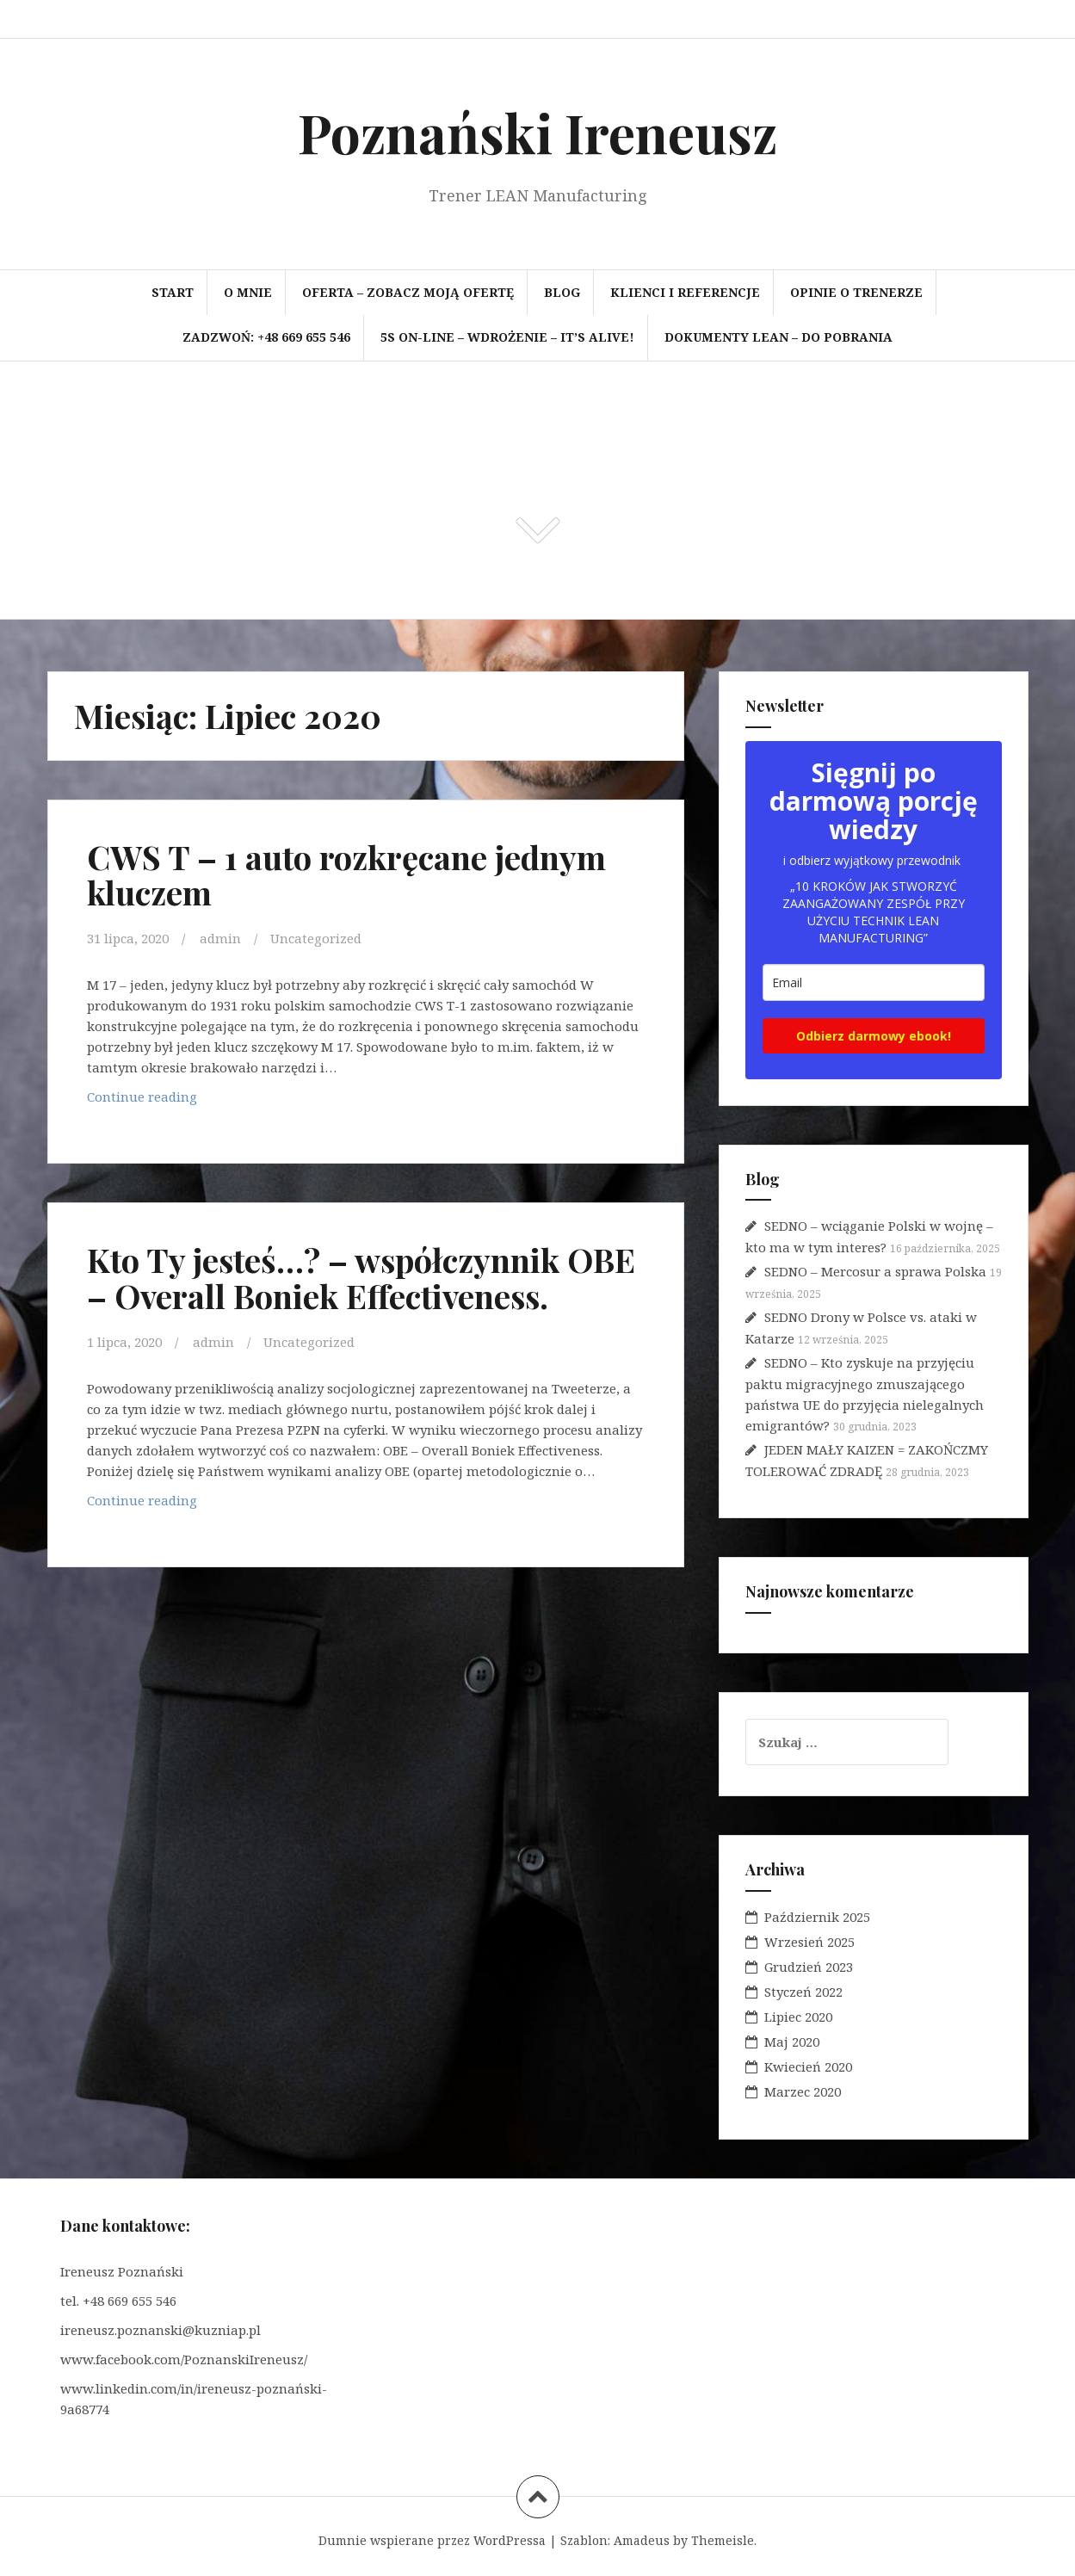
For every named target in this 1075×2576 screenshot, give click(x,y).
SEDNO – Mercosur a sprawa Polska (875, 1271)
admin (220, 938)
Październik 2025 (817, 1916)
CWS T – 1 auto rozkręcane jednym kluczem (346, 875)
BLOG (562, 292)
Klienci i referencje (685, 292)
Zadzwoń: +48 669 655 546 (266, 337)
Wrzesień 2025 (809, 1941)
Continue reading (149, 1100)
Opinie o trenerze (856, 292)
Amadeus (642, 2540)
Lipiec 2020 (798, 2016)
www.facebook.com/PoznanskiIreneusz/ (183, 2359)
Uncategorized (315, 938)
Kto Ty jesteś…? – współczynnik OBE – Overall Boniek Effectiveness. (361, 1278)
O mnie (248, 292)
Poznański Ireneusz (537, 132)
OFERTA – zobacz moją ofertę (408, 292)
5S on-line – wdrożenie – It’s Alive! (507, 337)
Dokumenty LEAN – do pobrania (778, 337)
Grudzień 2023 (808, 1966)
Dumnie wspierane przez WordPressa (432, 2540)
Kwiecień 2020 (808, 2066)
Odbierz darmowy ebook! (873, 1036)
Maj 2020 (791, 2041)
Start (172, 292)
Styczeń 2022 (803, 1991)
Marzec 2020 (802, 2091)
